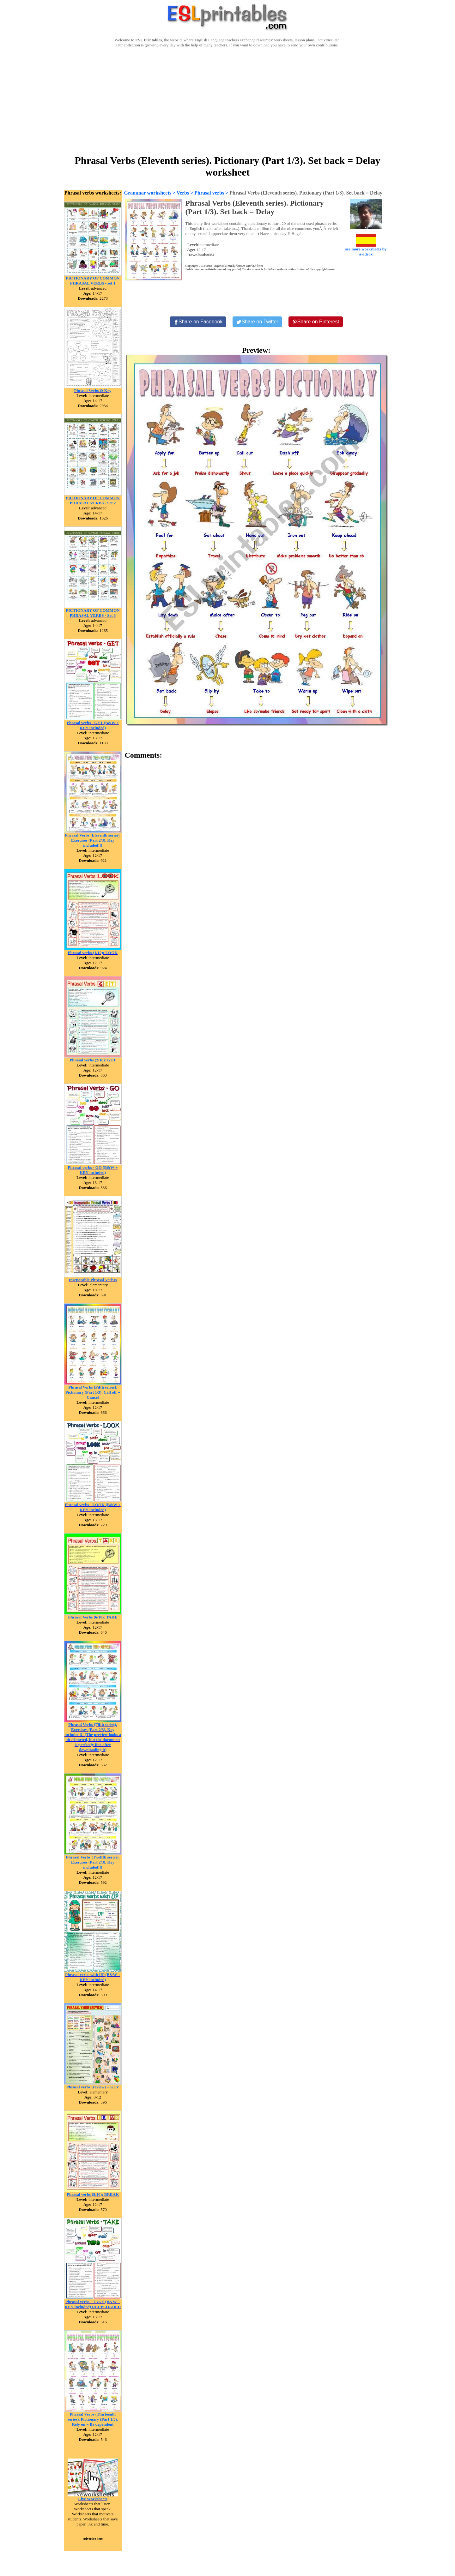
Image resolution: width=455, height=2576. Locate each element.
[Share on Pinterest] (315, 321)
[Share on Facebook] (198, 321)
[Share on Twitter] (257, 321)
